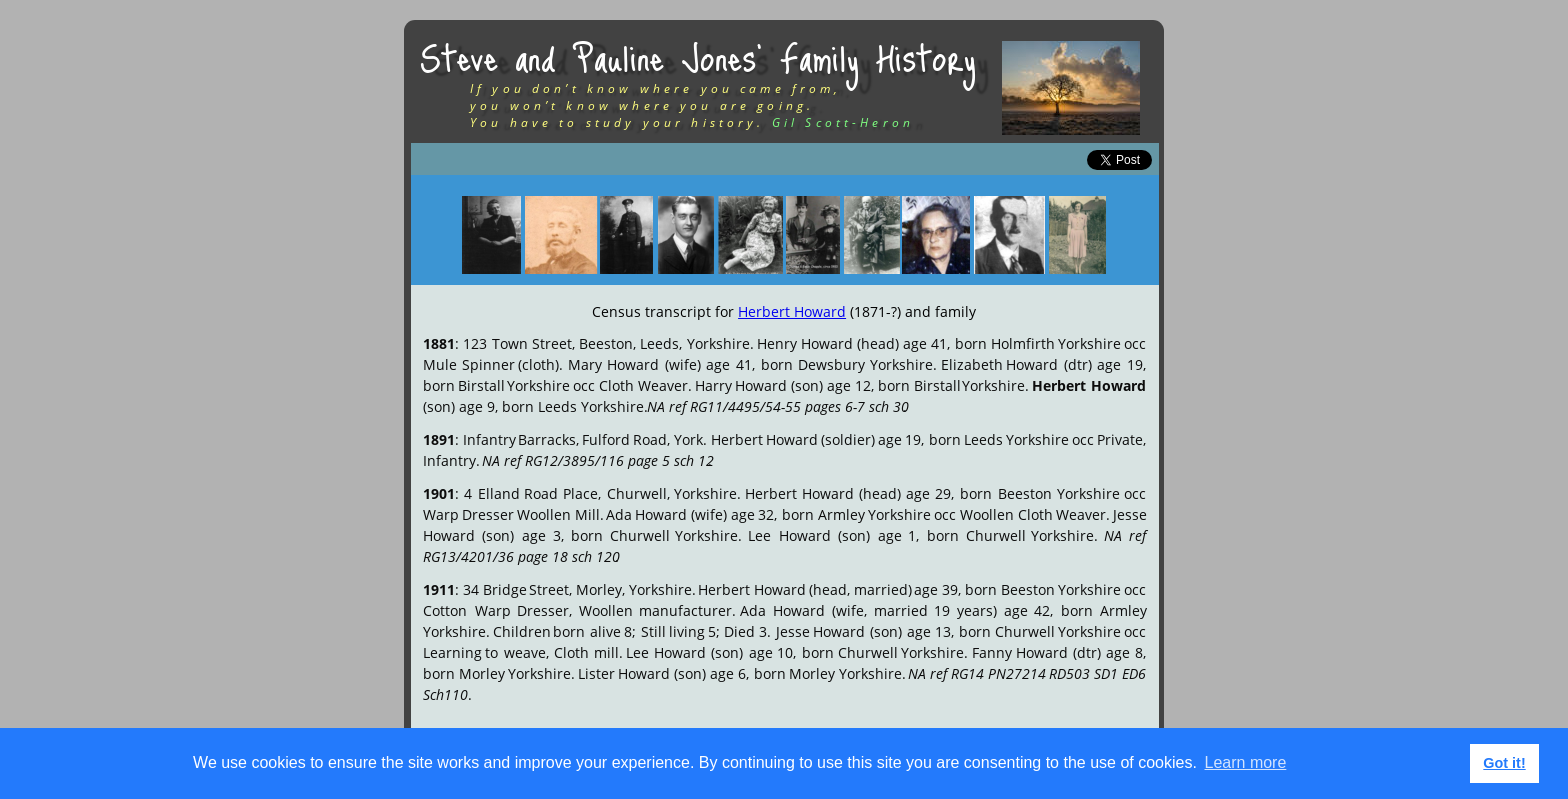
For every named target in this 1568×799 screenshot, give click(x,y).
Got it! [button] (1504, 763)
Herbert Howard (792, 311)
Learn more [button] (1246, 762)
